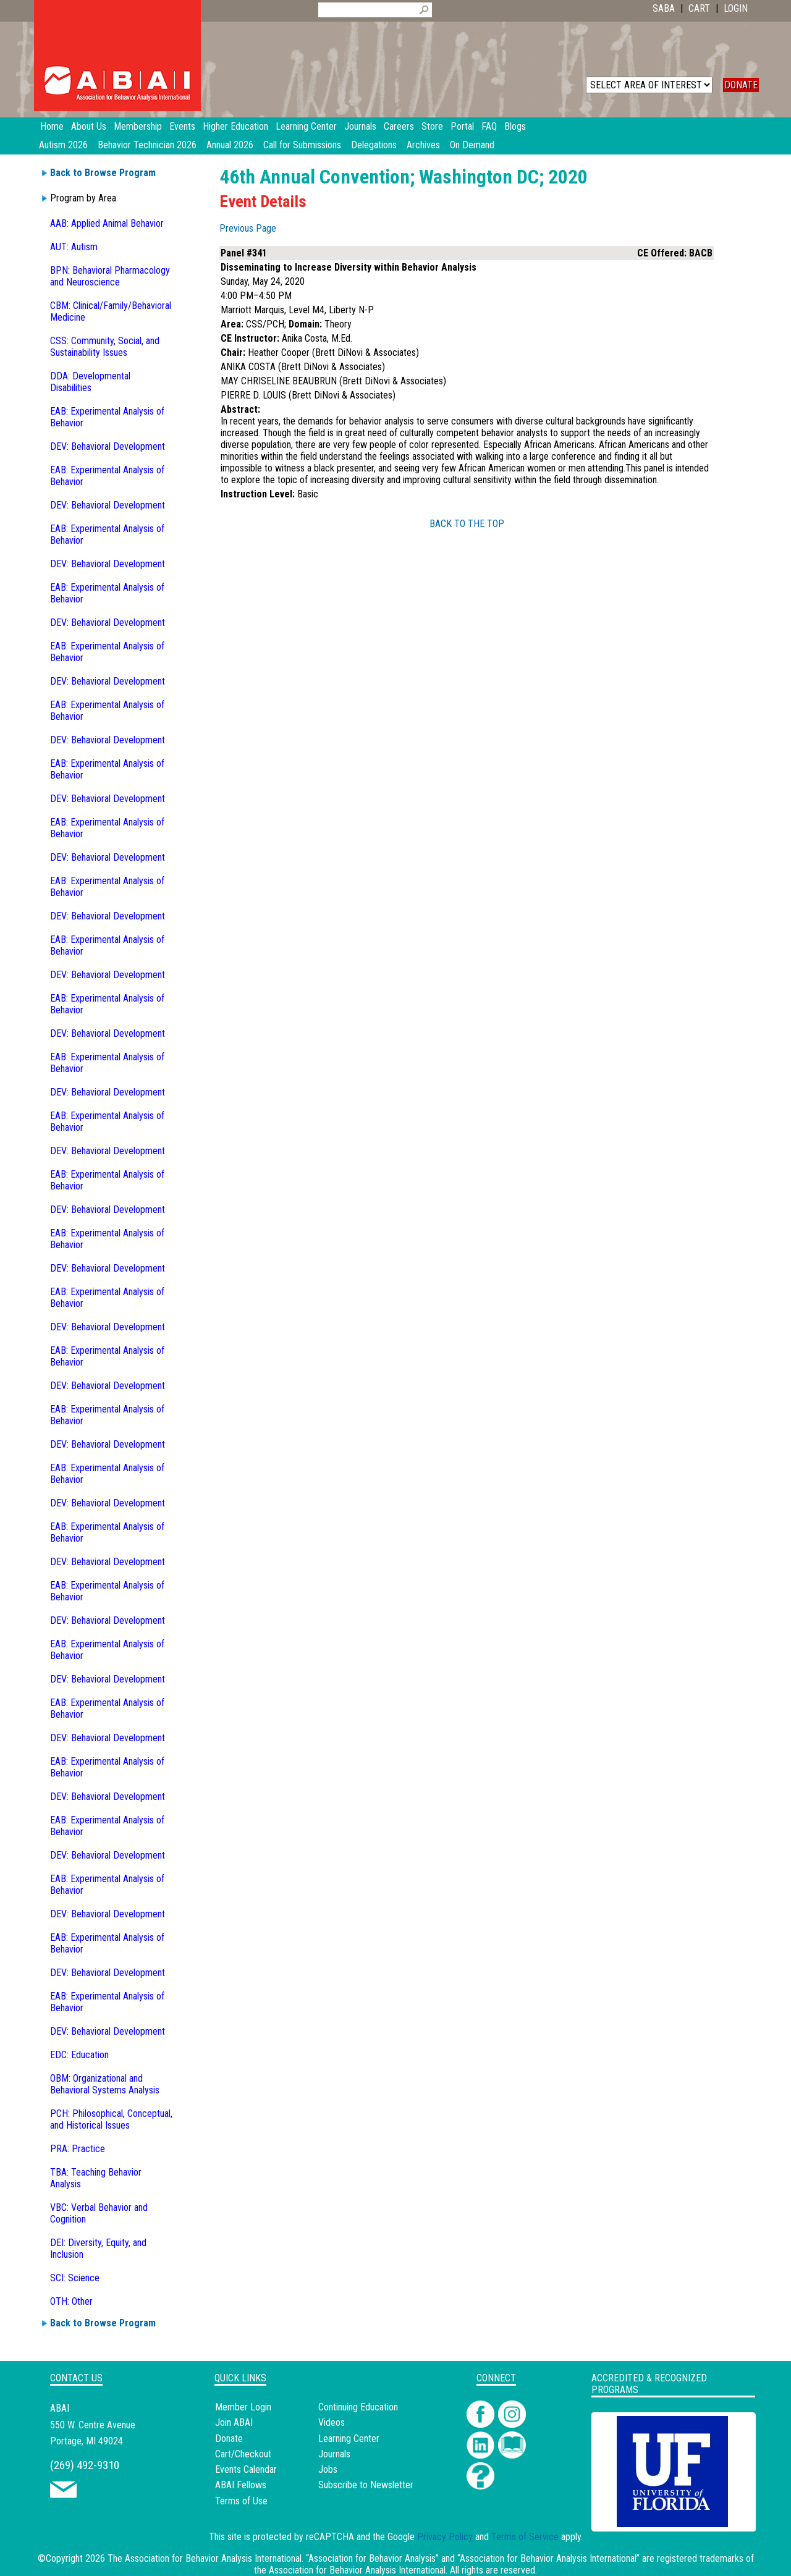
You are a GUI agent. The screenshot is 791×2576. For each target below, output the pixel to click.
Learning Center (348, 2438)
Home (52, 126)
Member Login (243, 2407)
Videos (331, 2422)
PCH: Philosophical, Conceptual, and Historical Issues (111, 2119)
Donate (229, 2438)
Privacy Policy (445, 2537)
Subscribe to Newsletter (365, 2485)
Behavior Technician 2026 (147, 145)
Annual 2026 (229, 145)
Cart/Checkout (243, 2454)
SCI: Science (74, 2278)
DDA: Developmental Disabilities (90, 382)
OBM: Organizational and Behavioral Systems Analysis (104, 2084)
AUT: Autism (74, 247)
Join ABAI (234, 2422)
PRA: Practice (77, 2149)
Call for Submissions (302, 145)
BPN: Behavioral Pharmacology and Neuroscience (110, 276)
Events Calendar (246, 2469)
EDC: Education (79, 2055)
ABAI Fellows (240, 2485)
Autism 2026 (63, 145)
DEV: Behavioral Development (107, 446)
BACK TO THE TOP (466, 524)
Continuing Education (358, 2407)
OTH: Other (71, 2301)
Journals (334, 2454)
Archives (423, 145)
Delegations (374, 145)
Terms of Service (525, 2537)
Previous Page (247, 228)
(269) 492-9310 (84, 2465)
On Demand (472, 145)
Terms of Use (241, 2501)
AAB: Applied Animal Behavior (107, 223)
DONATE (741, 85)
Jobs (327, 2469)
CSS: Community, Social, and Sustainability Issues (104, 346)
